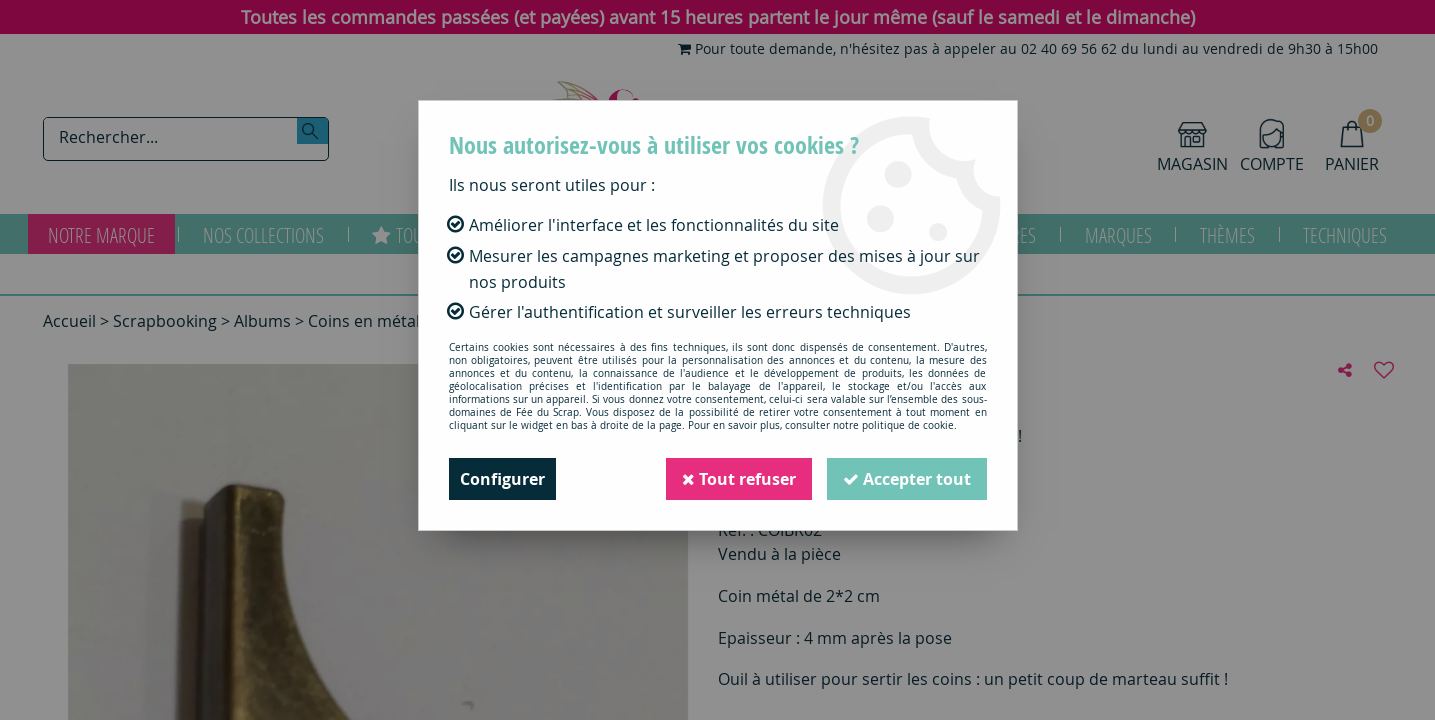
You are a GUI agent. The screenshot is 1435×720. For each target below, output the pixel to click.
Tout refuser (739, 479)
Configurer (502, 479)
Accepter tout (907, 479)
